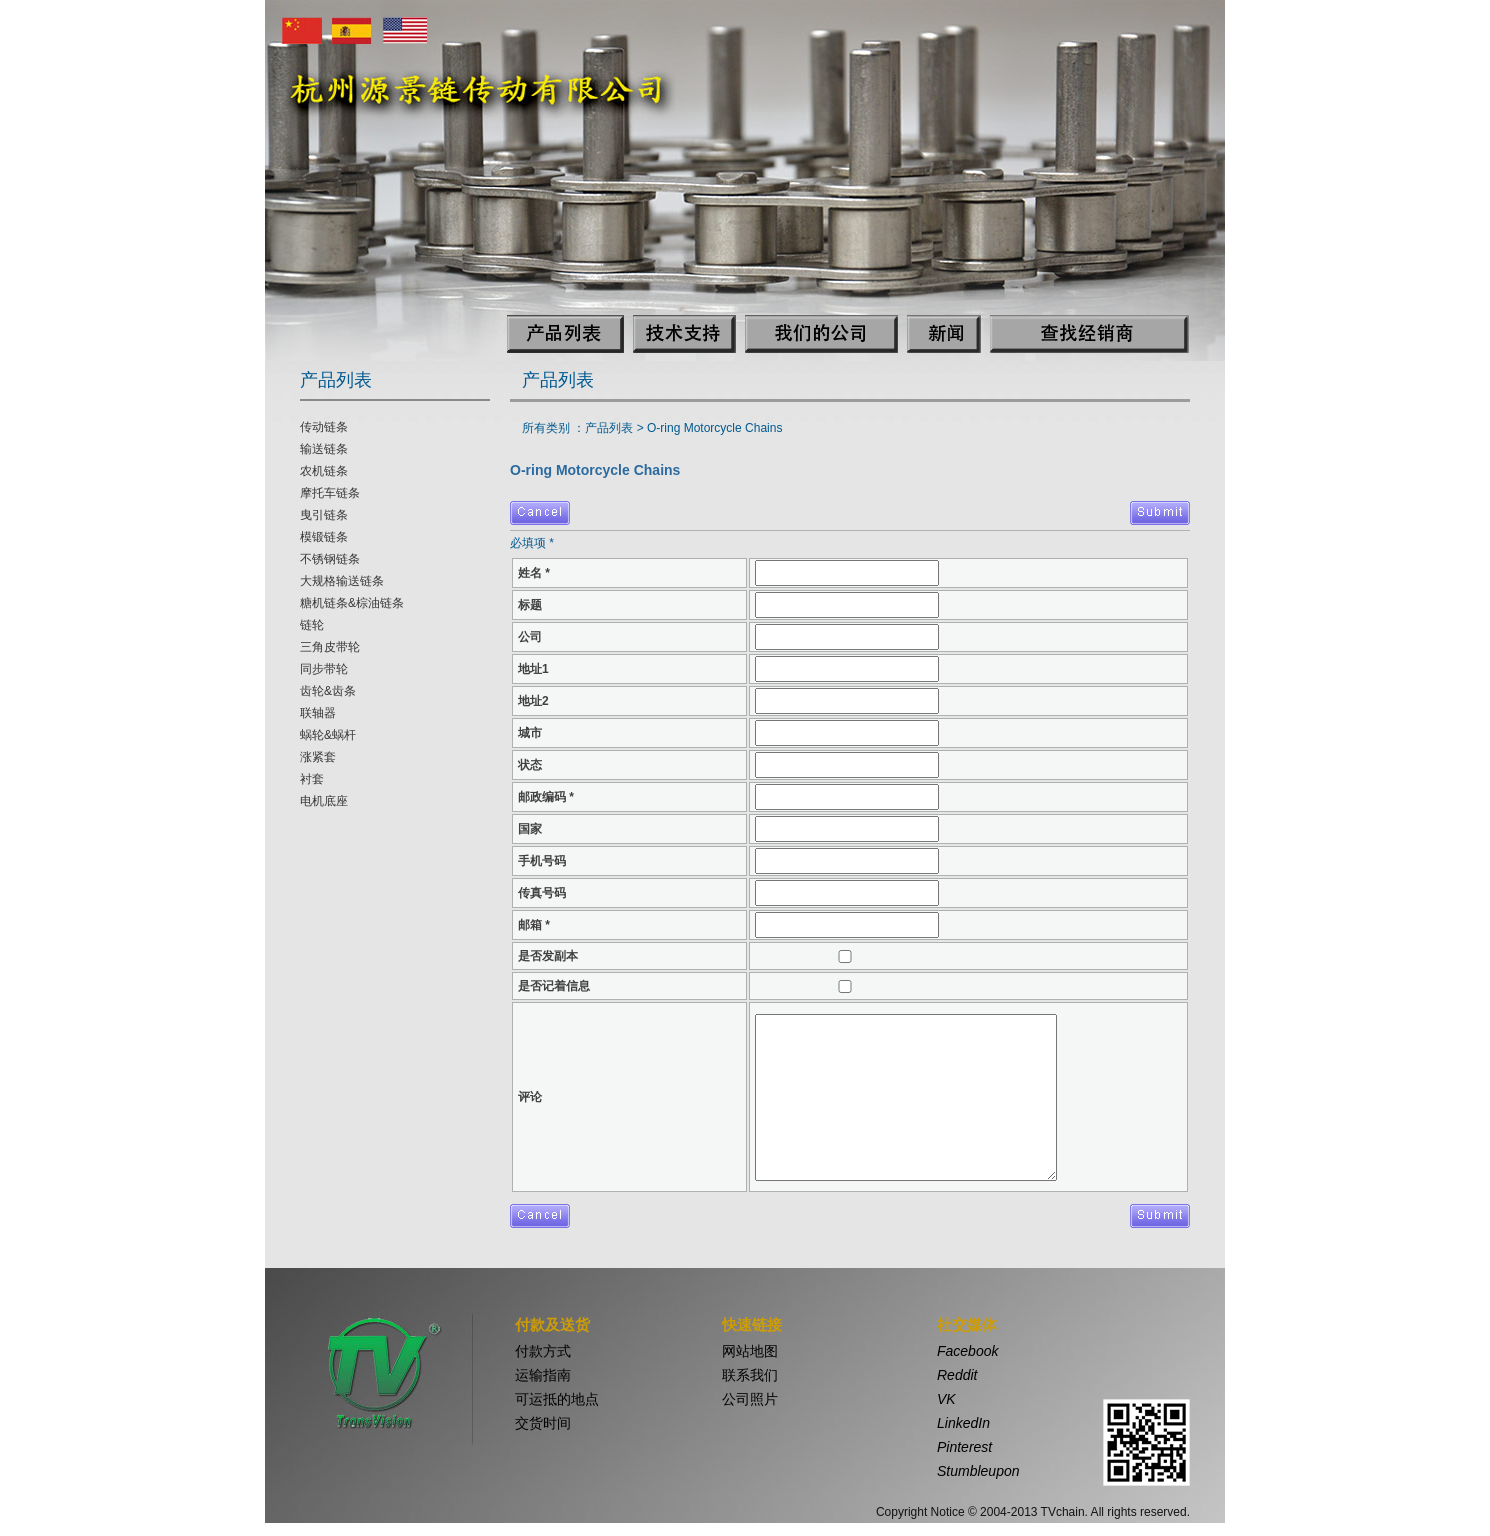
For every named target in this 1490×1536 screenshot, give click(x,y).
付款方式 (543, 1351)
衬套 (312, 779)
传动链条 (324, 427)
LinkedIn (963, 1423)
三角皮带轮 (330, 647)
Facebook (967, 1351)
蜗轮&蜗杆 (328, 735)
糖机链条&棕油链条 (352, 603)
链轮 (312, 625)
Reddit (957, 1375)
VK (946, 1399)
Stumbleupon (978, 1471)
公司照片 (750, 1399)
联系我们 (750, 1375)
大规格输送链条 (342, 581)
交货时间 (543, 1423)
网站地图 (750, 1351)
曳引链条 (324, 515)
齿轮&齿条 (328, 691)
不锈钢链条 (330, 559)
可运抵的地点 (557, 1399)
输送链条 (324, 449)
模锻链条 (324, 537)
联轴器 (318, 713)
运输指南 (543, 1375)
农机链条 (324, 471)
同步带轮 (324, 669)
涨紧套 (318, 757)
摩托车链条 (330, 493)
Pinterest (964, 1447)
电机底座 (324, 801)
